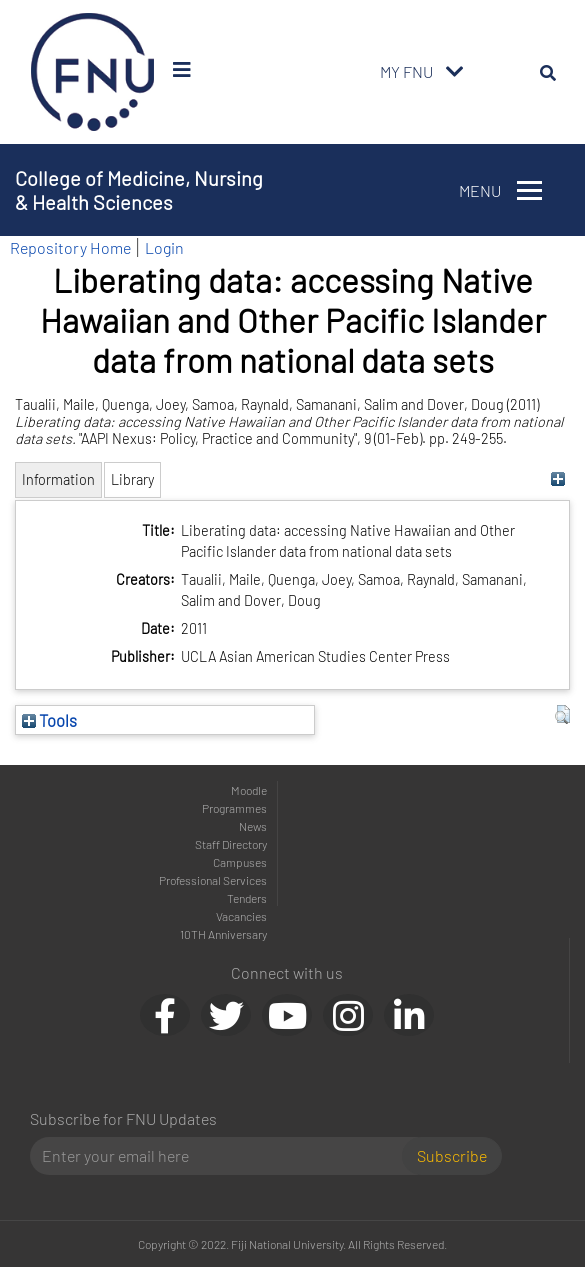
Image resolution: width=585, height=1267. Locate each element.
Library (132, 479)
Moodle (249, 790)
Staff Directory (231, 844)
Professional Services (213, 880)
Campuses (240, 862)
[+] (557, 479)
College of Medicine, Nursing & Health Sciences (139, 190)
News (253, 826)
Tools (49, 720)
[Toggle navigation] (455, 72)
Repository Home (70, 247)
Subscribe (452, 1155)
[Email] (224, 1156)
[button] (562, 715)
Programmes (234, 808)
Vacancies (241, 916)
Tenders (247, 898)
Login (164, 247)
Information (58, 479)
